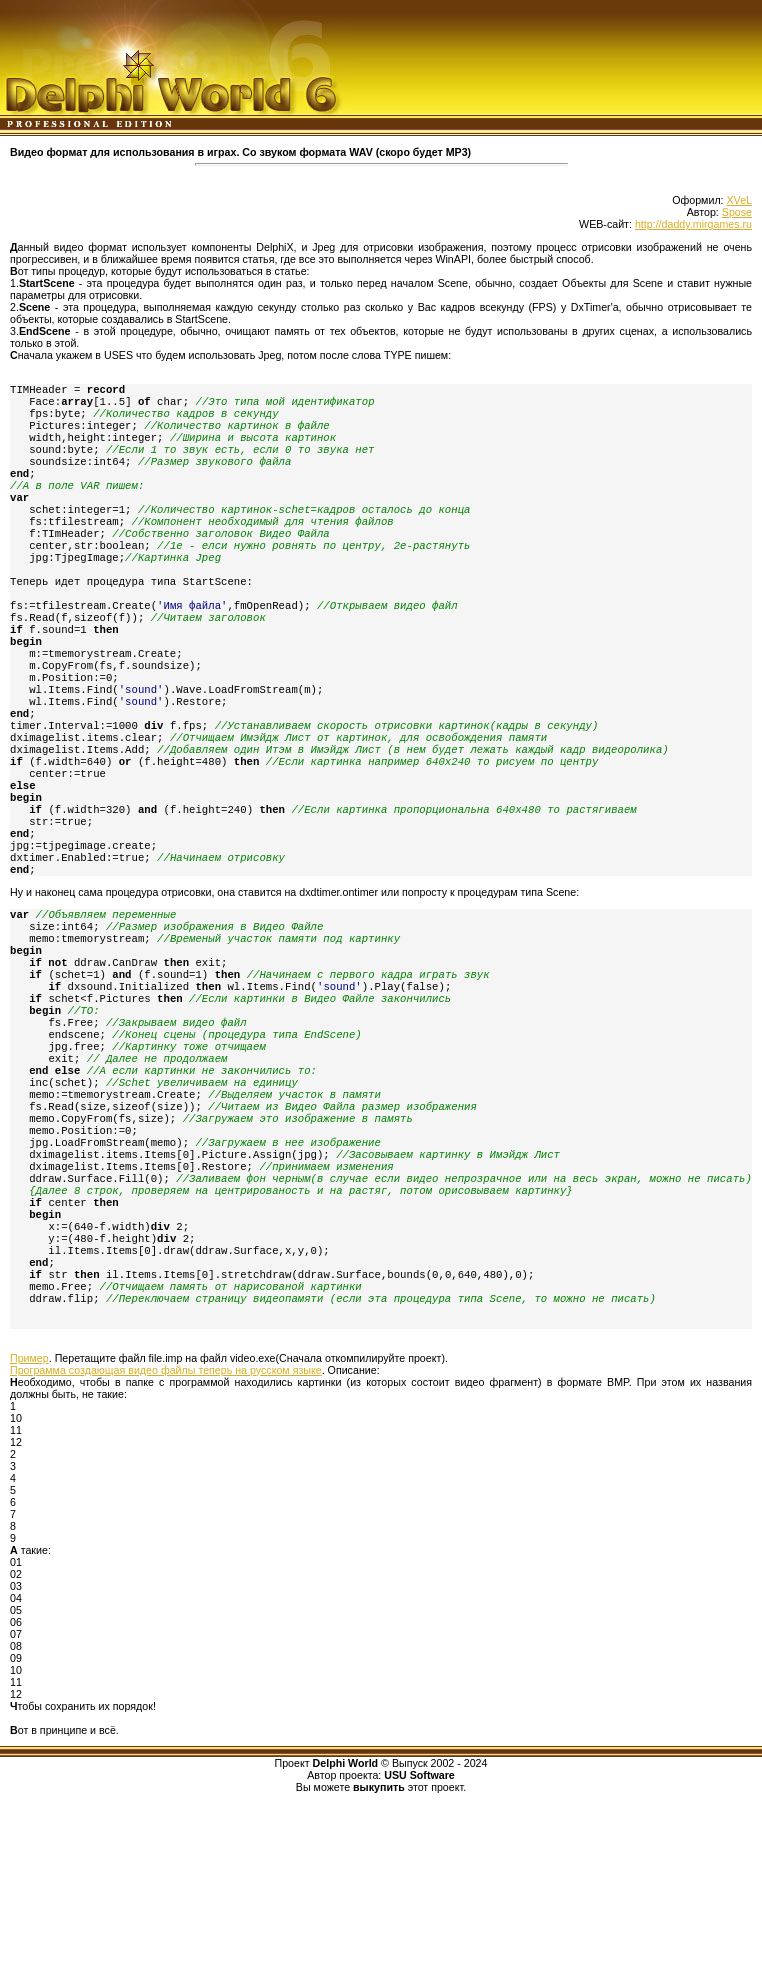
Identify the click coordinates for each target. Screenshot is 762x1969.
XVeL (739, 200)
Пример (29, 1510)
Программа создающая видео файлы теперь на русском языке (166, 1522)
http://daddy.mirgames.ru (693, 224)
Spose (737, 212)
